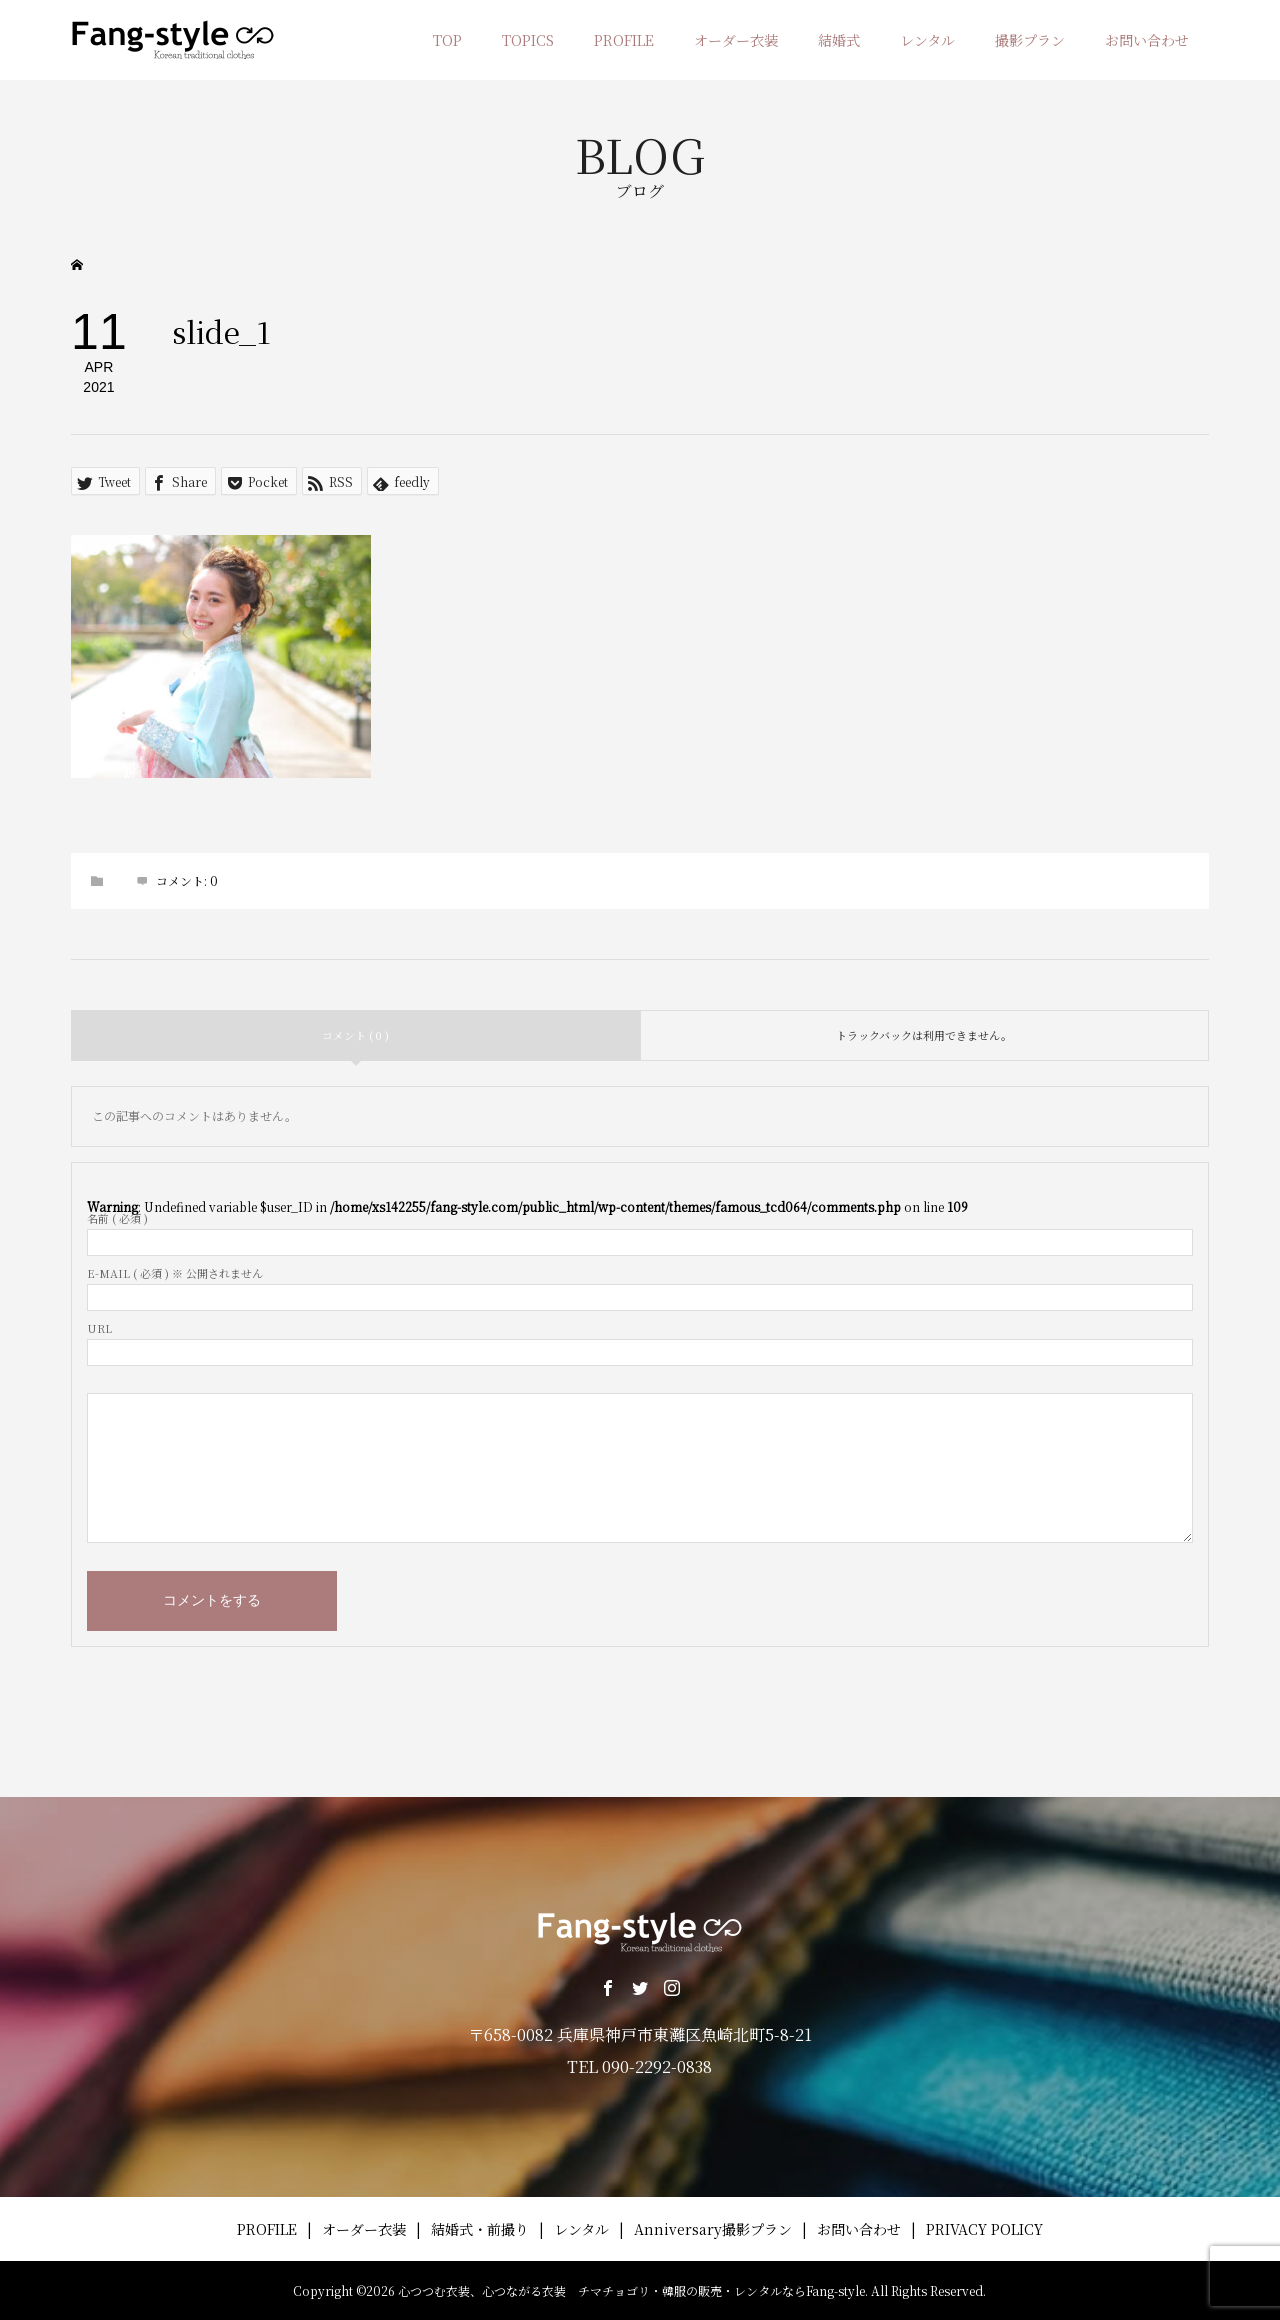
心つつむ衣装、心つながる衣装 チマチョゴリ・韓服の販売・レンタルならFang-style (631, 2290)
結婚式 (839, 40)
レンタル (927, 40)
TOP (447, 40)
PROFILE (624, 40)
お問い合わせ (1147, 40)
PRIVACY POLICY (984, 2229)
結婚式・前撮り (480, 2229)
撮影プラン (1030, 40)
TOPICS (528, 40)
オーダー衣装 (736, 40)
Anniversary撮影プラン (713, 2229)
